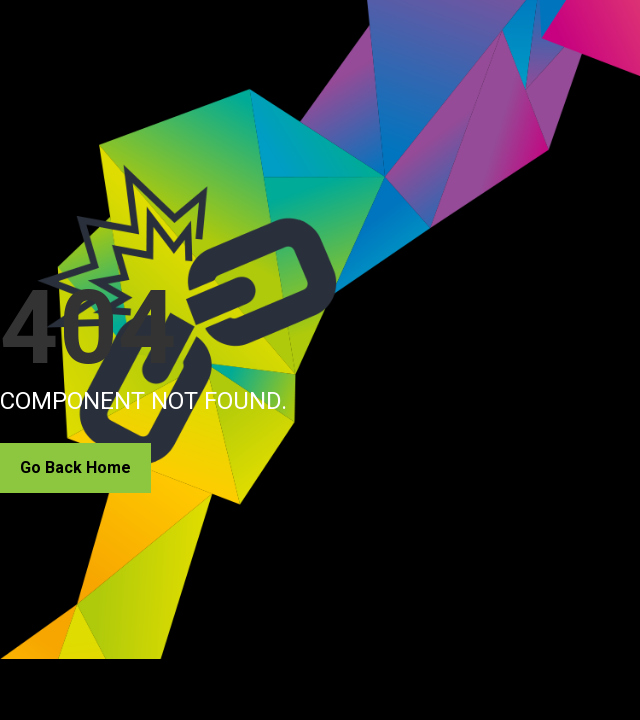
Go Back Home (75, 467)
